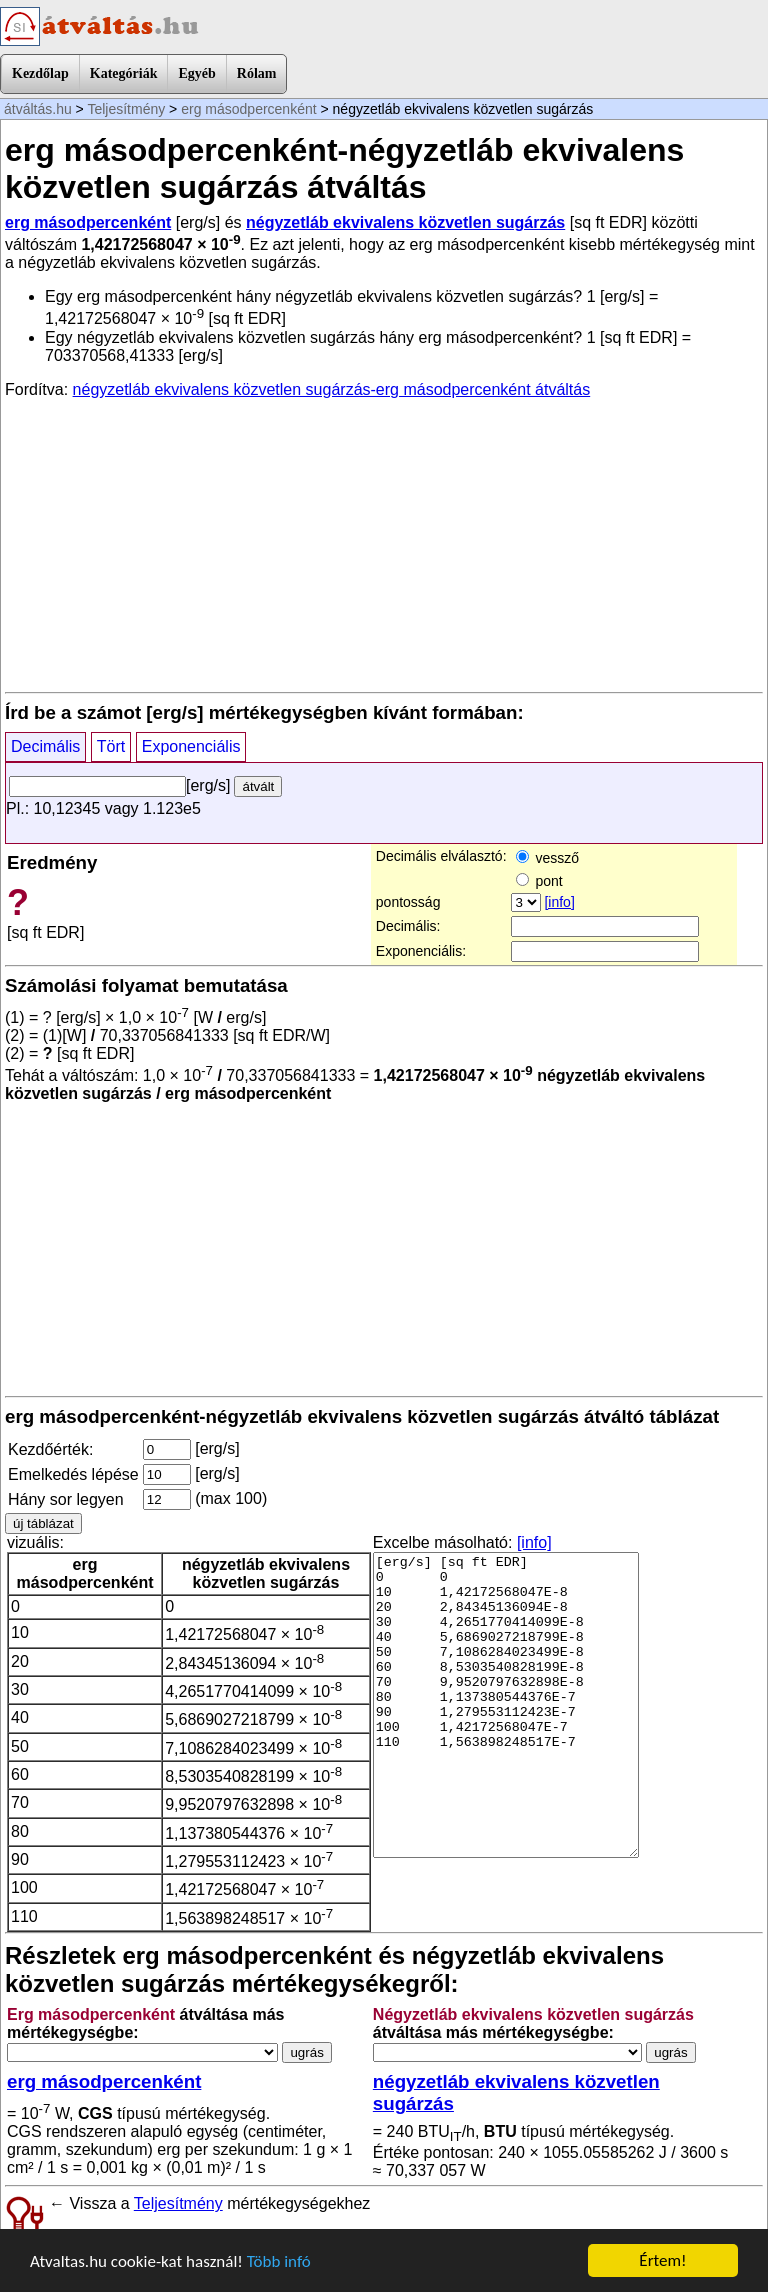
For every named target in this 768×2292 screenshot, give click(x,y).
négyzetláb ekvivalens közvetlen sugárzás (405, 222)
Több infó (279, 2261)
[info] (559, 902)
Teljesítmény (126, 109)
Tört (111, 746)
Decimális (45, 746)
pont (539, 881)
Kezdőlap (40, 73)
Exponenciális (191, 746)
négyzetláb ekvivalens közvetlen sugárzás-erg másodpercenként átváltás (332, 389)
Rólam (257, 73)
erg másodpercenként (248, 109)
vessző (547, 858)
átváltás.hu (38, 109)
